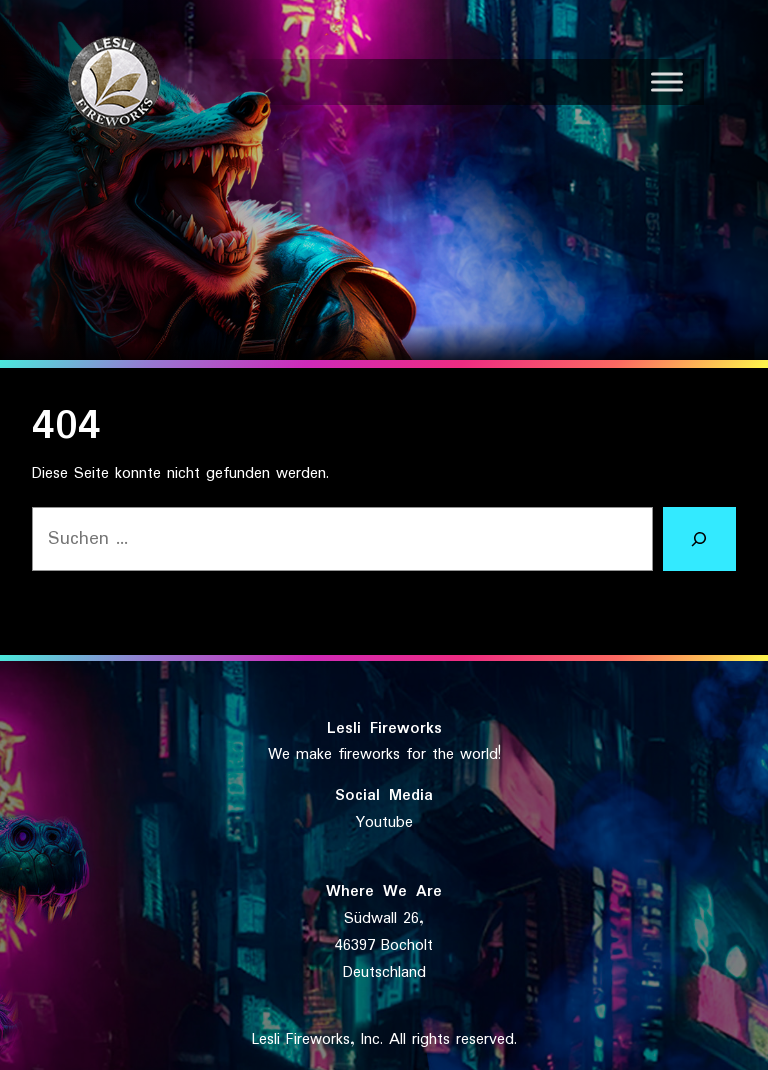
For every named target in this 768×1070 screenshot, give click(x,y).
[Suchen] (699, 539)
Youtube (384, 822)
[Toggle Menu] (667, 81)
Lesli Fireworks (384, 728)
